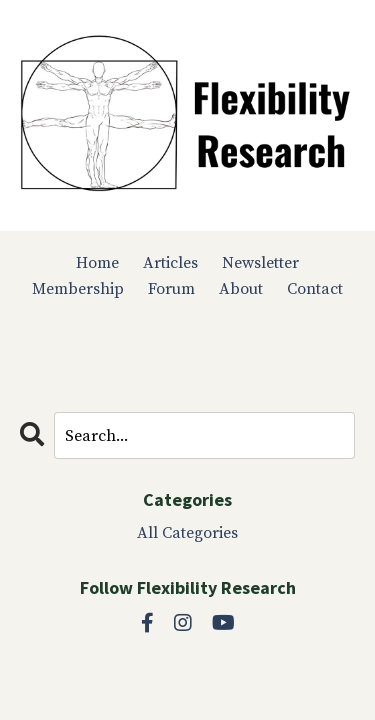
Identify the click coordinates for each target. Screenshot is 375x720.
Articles (170, 263)
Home (97, 263)
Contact (315, 289)
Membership (78, 289)
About (241, 289)
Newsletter (260, 263)
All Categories (187, 533)
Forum (171, 289)
